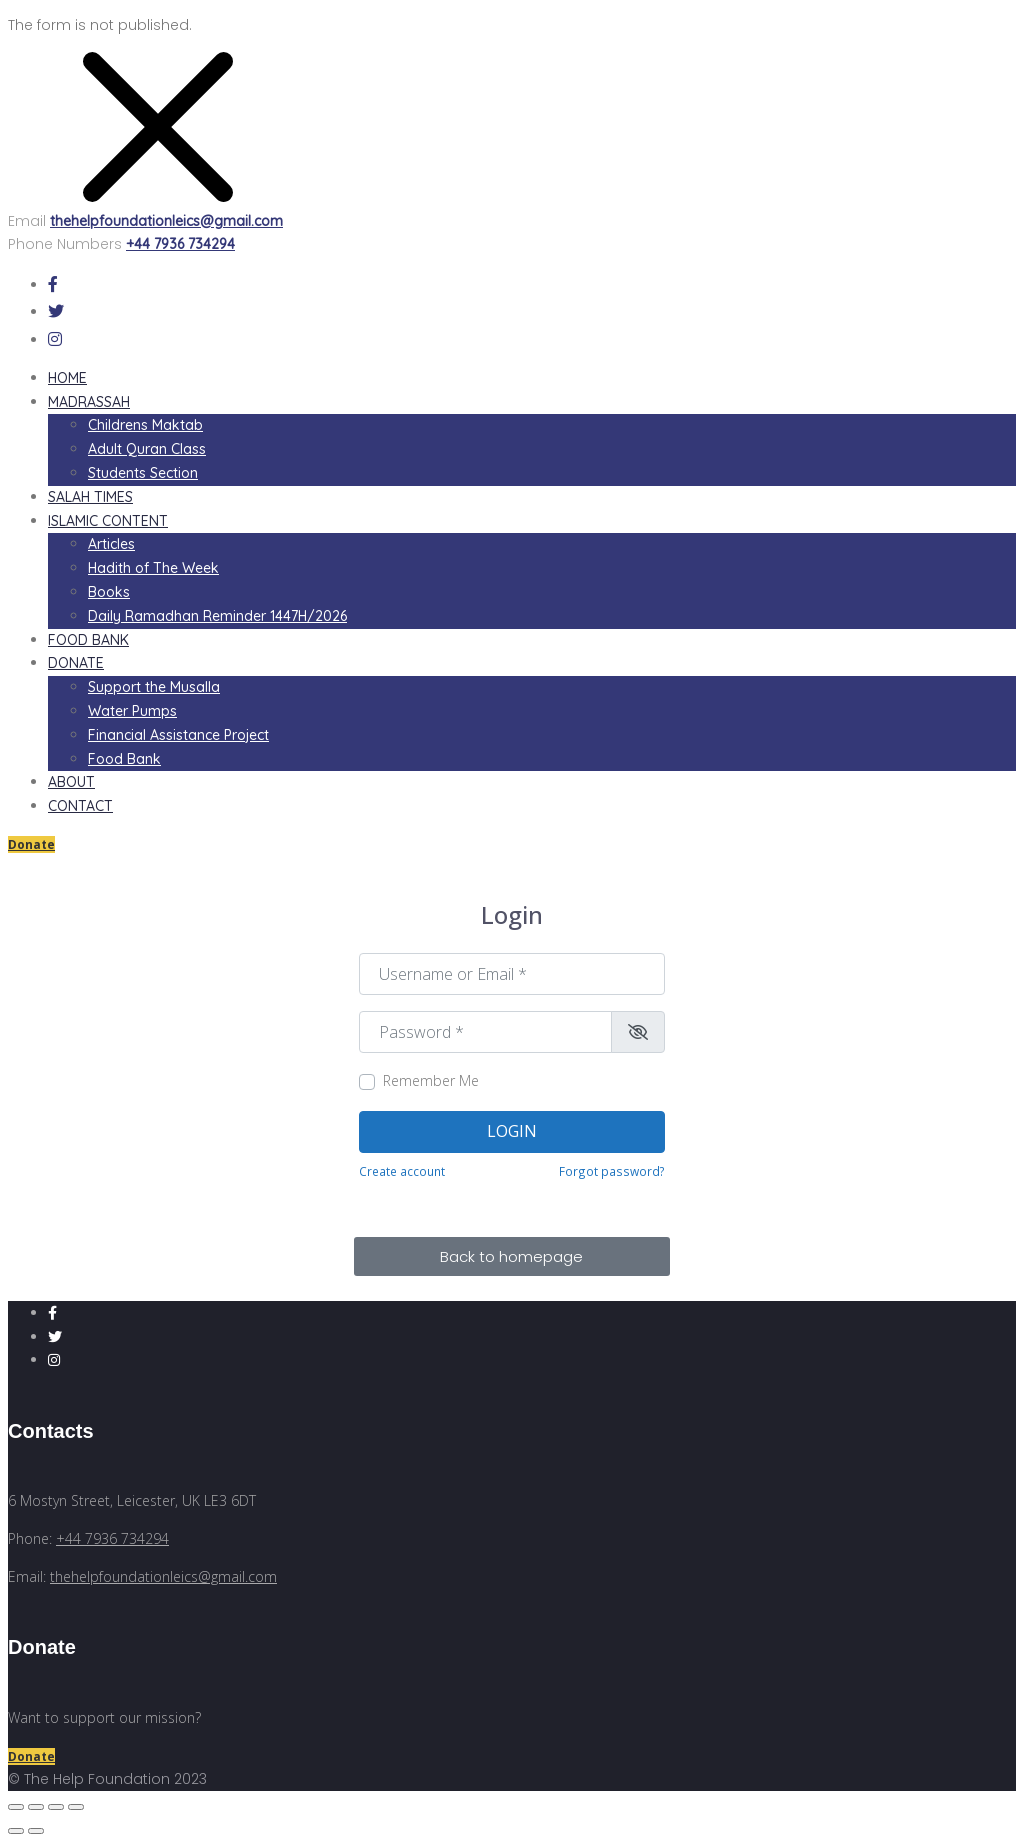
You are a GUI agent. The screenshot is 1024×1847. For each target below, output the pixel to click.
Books (109, 592)
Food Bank (88, 640)
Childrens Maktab (145, 425)
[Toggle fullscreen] (56, 1807)
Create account (402, 1171)
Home (67, 378)
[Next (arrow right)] (36, 1831)
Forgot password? (612, 1171)
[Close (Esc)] (16, 1807)
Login (512, 1131)
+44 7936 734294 (180, 244)
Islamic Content (108, 521)
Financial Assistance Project (178, 735)
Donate (76, 663)
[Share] (36, 1807)
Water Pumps (132, 711)
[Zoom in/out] (76, 1807)
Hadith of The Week (153, 568)
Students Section (143, 473)
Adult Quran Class (147, 449)
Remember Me (431, 1080)
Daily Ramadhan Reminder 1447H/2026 (217, 616)
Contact (80, 806)
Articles (111, 544)
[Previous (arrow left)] (16, 1831)
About (71, 782)
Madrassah (89, 402)
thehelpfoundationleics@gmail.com (166, 221)
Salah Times (90, 497)
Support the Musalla (154, 687)
